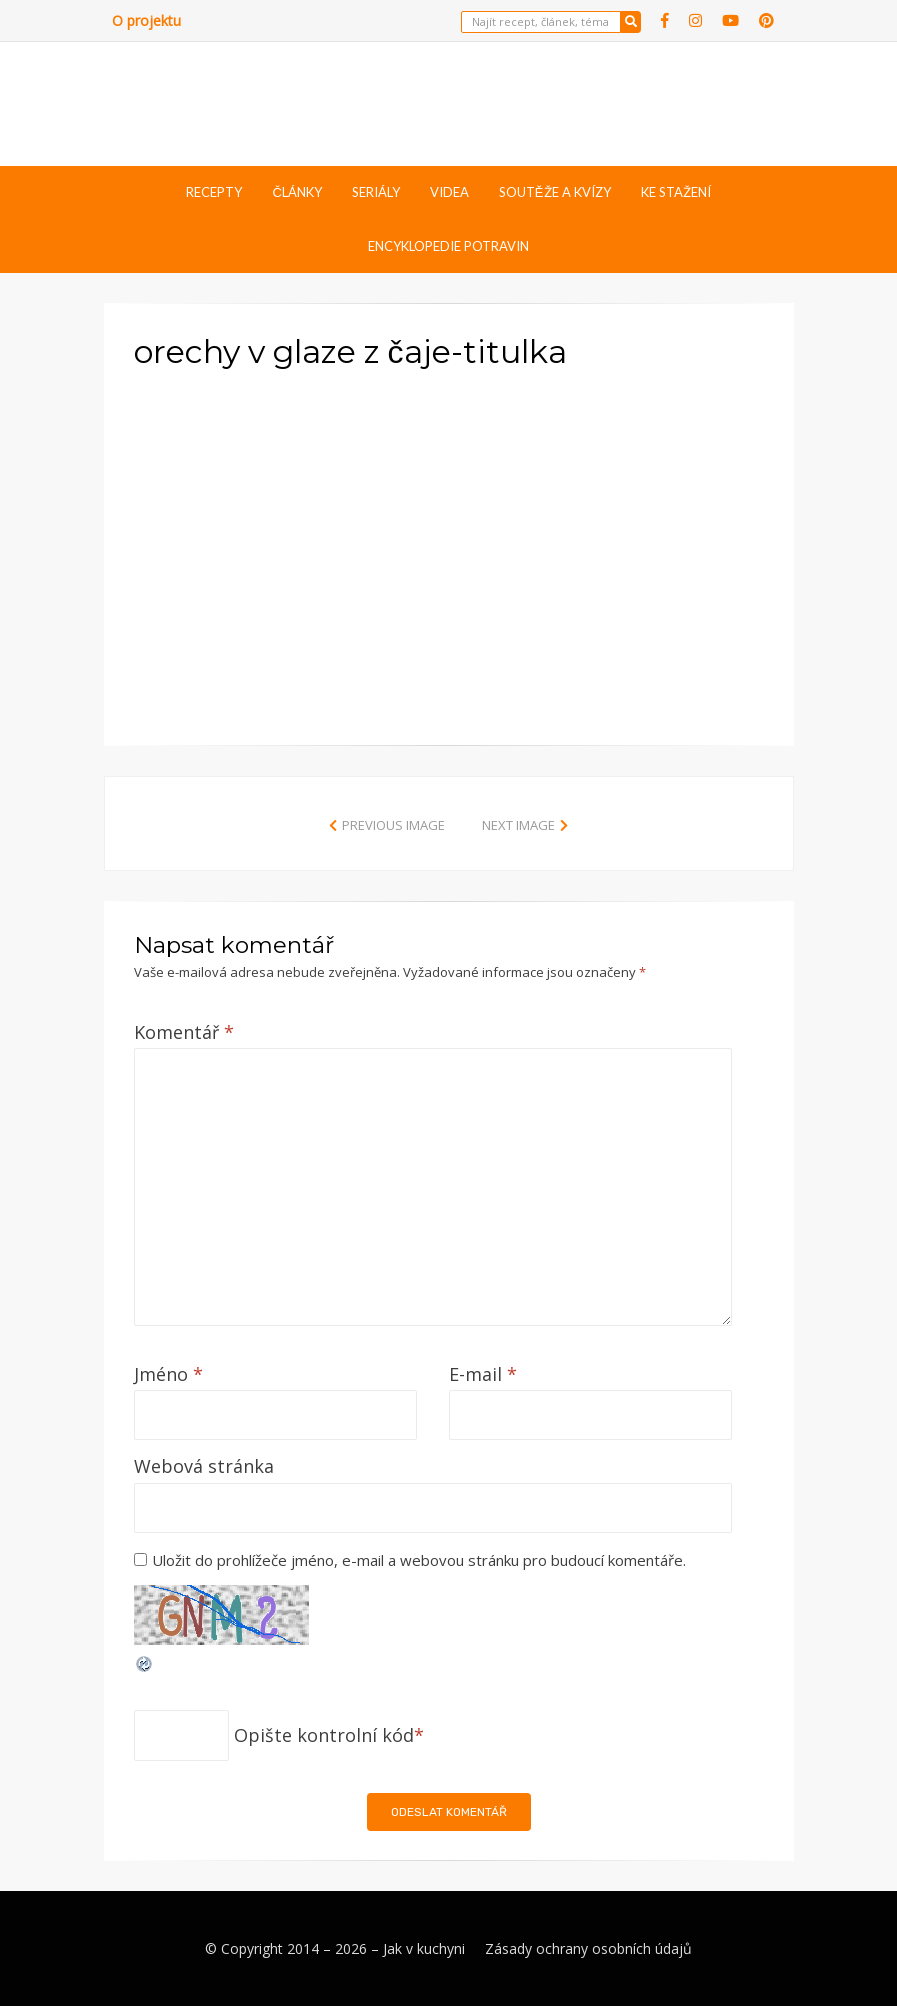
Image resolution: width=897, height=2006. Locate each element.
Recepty (214, 192)
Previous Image (393, 825)
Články (296, 192)
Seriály (376, 192)
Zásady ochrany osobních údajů (588, 1948)
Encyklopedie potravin (448, 246)
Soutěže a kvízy (555, 192)
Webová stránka (204, 1466)
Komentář (184, 1032)
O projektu (146, 20)
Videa (449, 192)
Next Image (518, 825)
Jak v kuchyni (424, 1948)
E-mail (483, 1374)
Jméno (168, 1374)
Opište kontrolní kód (324, 1735)
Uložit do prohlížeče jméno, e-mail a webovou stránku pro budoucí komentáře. (419, 1560)
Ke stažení (676, 192)
